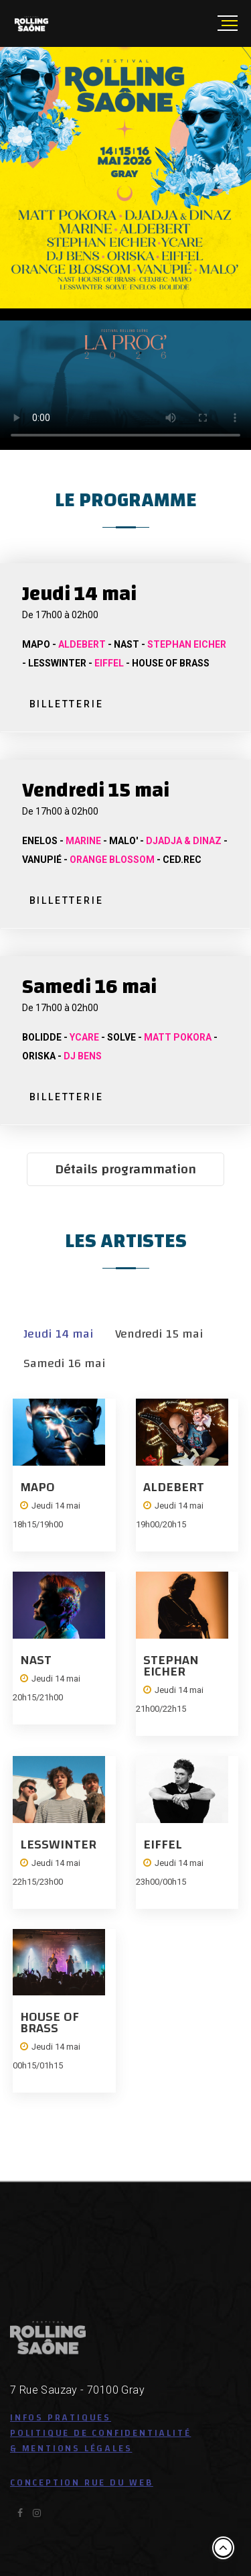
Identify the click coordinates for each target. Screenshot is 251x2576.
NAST (36, 1659)
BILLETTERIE (66, 704)
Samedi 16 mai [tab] (64, 1363)
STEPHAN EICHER (171, 1665)
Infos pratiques (60, 2417)
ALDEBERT (173, 1486)
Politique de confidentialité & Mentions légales (100, 2440)
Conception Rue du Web (81, 2483)
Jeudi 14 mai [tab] (58, 1334)
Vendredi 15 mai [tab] (159, 1334)
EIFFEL (162, 1844)
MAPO (37, 1486)
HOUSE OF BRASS (49, 2022)
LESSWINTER (58, 1844)
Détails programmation (125, 1169)
